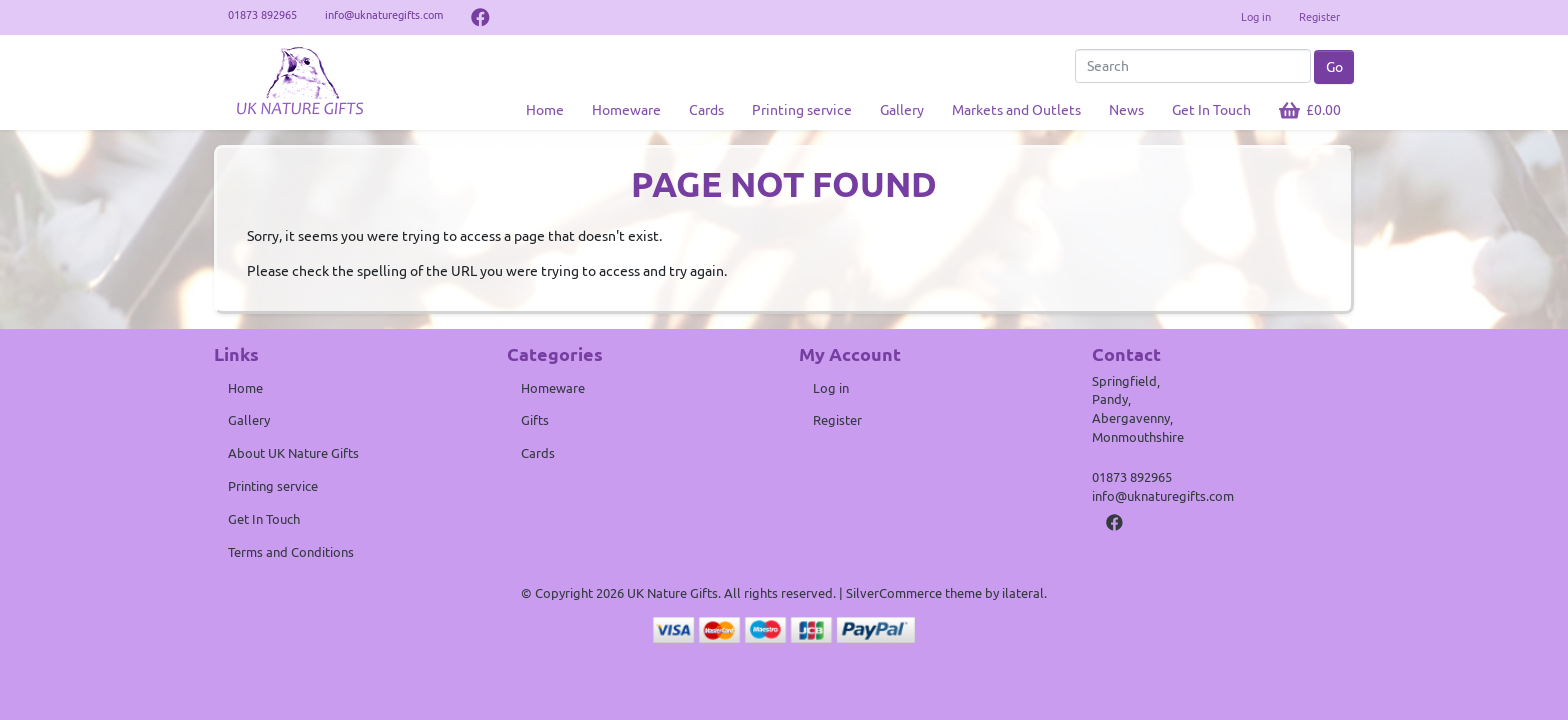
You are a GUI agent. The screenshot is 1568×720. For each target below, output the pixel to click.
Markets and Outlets (1016, 110)
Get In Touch (1211, 110)
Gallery (902, 110)
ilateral (1023, 593)
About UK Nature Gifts (293, 453)
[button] (1310, 110)
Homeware (626, 110)
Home (545, 110)
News (1126, 110)
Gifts (535, 420)
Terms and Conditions (291, 552)
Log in (1256, 16)
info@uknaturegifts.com (1163, 496)
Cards (706, 110)
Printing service (802, 110)
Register (1319, 16)
